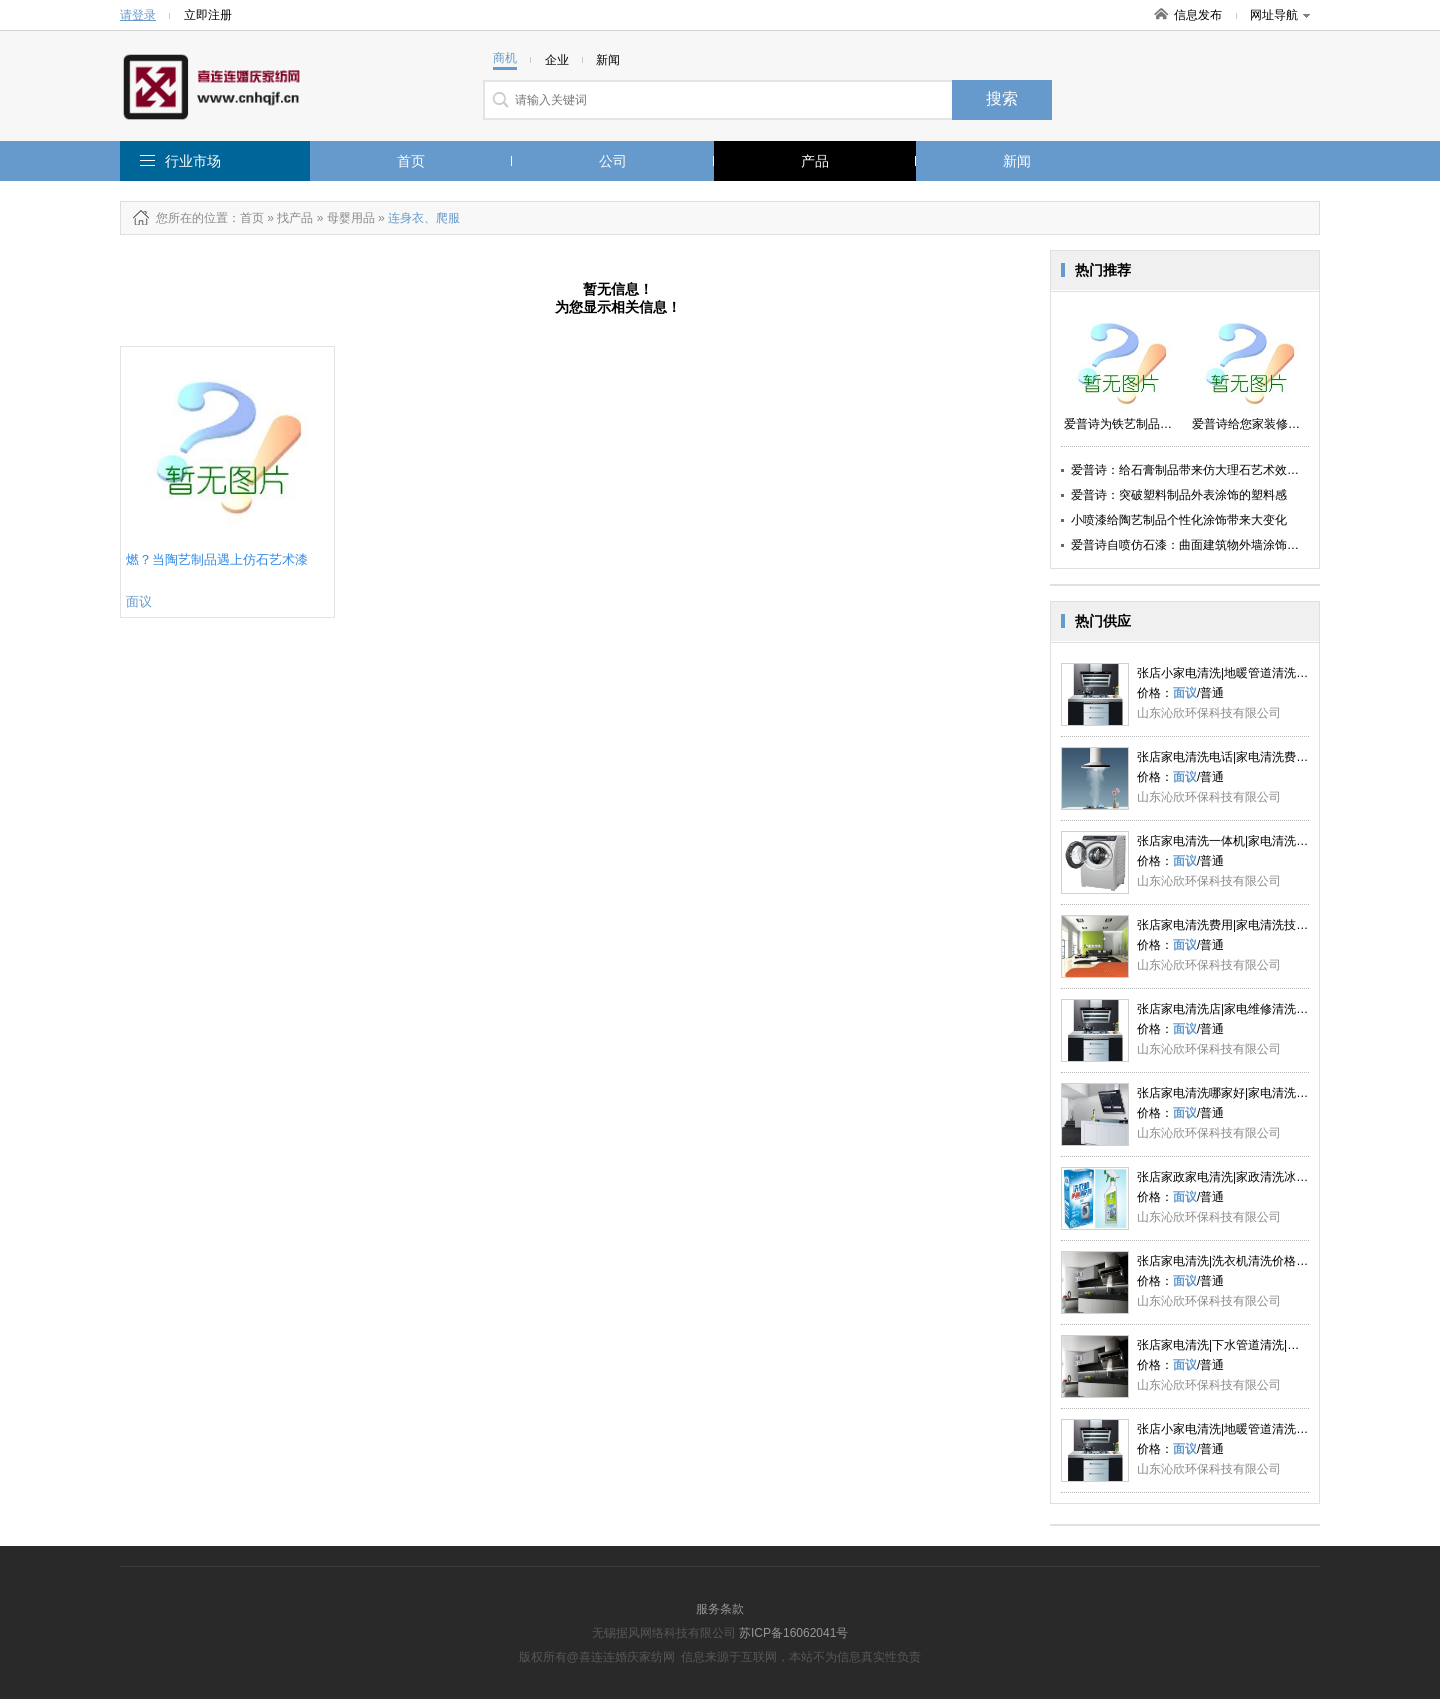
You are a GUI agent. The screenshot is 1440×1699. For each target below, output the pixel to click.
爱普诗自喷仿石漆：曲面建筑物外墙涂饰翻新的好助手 (1215, 545)
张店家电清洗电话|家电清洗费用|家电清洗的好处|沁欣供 (1285, 757)
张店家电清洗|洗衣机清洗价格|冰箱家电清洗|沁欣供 (1273, 1261)
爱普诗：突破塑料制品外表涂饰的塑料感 (1179, 495)
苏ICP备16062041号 (793, 1633)
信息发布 (1198, 15)
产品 (815, 161)
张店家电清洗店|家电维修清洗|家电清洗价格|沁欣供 (1273, 1009)
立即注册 (208, 15)
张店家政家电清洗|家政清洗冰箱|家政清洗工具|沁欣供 (1279, 1177)
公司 (613, 161)
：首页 (246, 218)
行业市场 (193, 161)
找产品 (295, 218)
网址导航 (1280, 15)
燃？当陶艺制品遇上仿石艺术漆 (217, 559)
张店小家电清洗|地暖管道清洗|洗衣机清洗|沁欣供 (1267, 673)
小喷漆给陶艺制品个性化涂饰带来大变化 (1179, 520)
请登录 (138, 15)
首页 (411, 161)
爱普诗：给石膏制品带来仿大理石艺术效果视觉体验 (1209, 470)
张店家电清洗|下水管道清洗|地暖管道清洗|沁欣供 (1267, 1345)
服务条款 (720, 1609)
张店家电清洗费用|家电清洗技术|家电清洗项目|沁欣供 (1279, 925)
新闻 (1017, 161)
